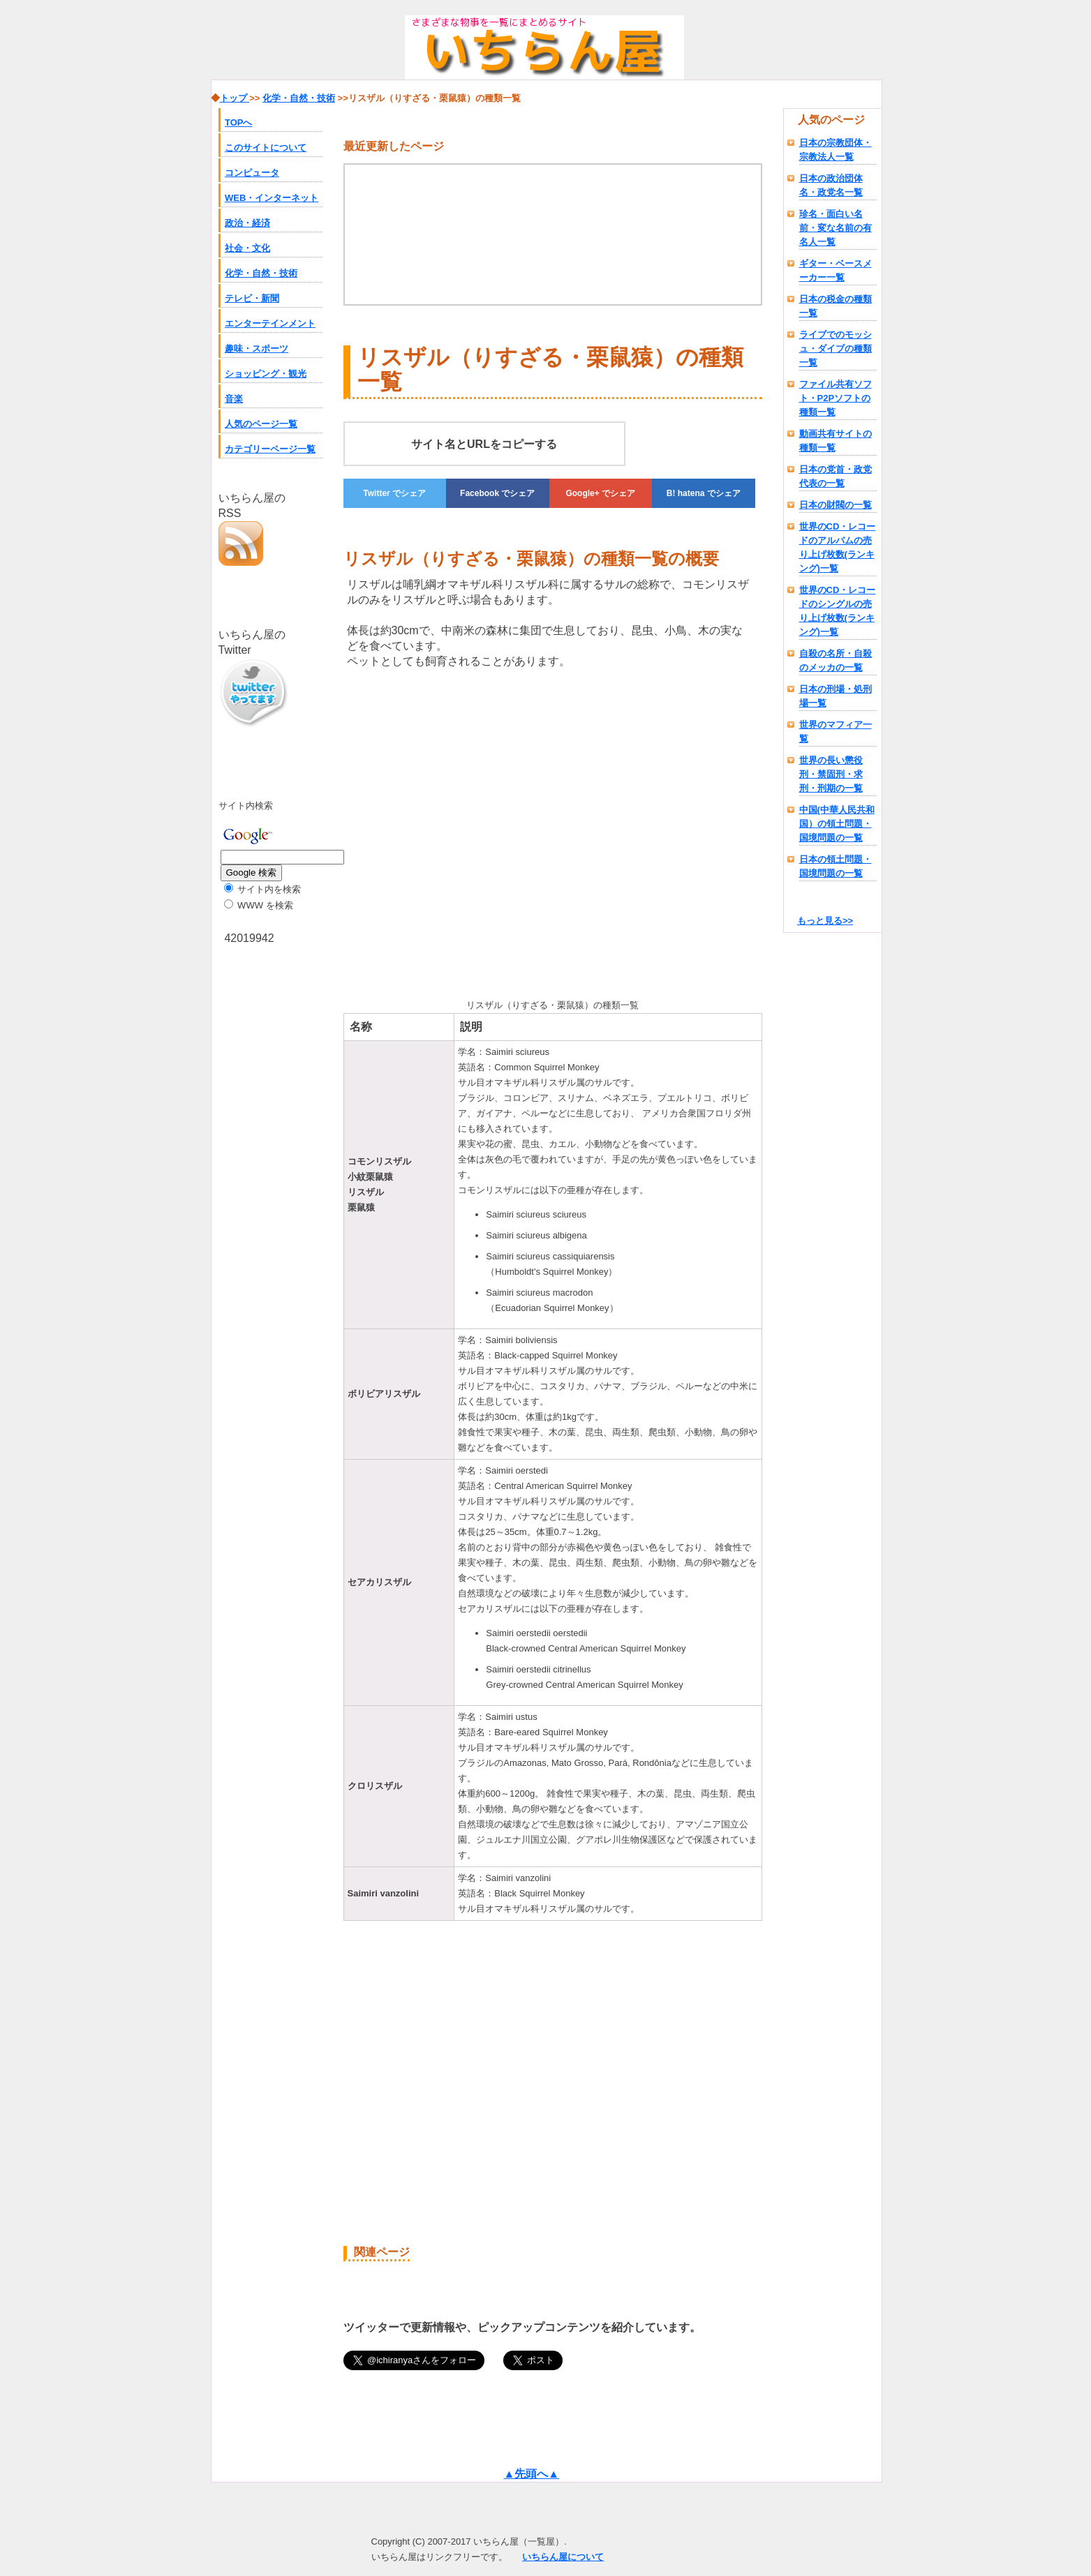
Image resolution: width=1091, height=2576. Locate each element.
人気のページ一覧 (261, 424)
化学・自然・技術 (261, 273)
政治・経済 (247, 223)
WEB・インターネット (271, 198)
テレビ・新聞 (252, 298)
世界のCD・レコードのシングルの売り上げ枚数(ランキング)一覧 (837, 611)
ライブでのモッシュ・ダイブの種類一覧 (835, 348)
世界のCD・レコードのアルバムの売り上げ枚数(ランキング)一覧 (837, 547)
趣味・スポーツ (256, 348)
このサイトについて (265, 147)
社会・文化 (247, 248)
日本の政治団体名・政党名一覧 (831, 185)
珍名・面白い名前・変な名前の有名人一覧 (835, 228)
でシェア (394, 493)
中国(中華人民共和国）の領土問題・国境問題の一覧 (837, 823)
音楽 (234, 399)
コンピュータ (252, 172)
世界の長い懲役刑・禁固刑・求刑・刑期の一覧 (831, 774)
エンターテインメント (270, 323)
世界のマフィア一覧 (835, 731)
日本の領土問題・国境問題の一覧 (835, 866)
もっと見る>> (825, 920)
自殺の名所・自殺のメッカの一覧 (835, 660)
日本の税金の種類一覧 (835, 306)
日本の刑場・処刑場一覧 (835, 696)
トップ (235, 98)
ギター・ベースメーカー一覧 (835, 270)
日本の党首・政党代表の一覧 (835, 476)
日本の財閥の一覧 (835, 505)
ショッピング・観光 (265, 373)
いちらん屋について (563, 2557)
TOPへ (239, 122)
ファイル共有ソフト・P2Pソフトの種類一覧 (835, 398)
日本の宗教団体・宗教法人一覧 (835, 149)
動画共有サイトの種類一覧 (835, 440)
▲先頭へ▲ (532, 2474)
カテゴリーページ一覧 (270, 449)
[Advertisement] (460, 838)
